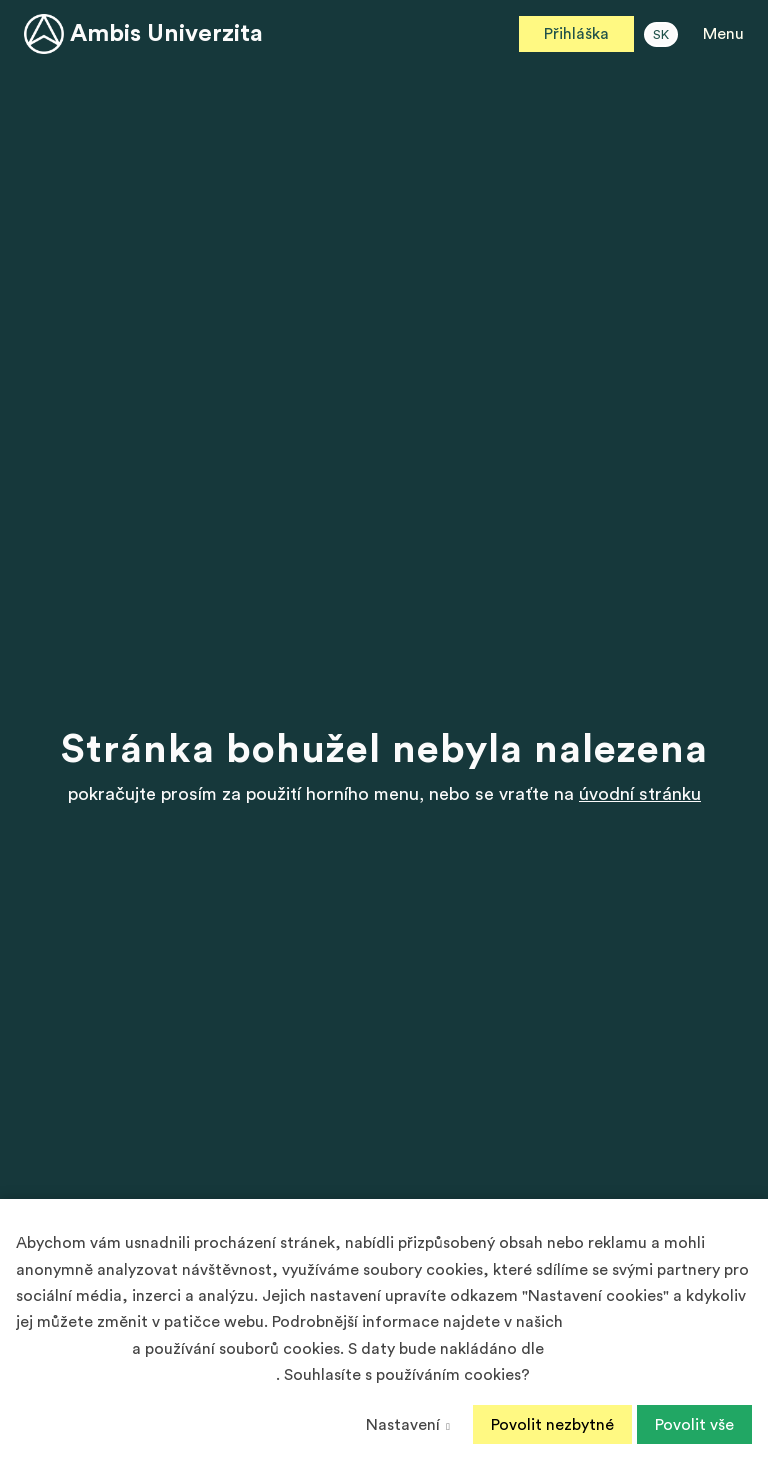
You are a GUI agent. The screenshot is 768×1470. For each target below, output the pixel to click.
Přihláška (576, 34)
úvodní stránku (640, 794)
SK (661, 35)
